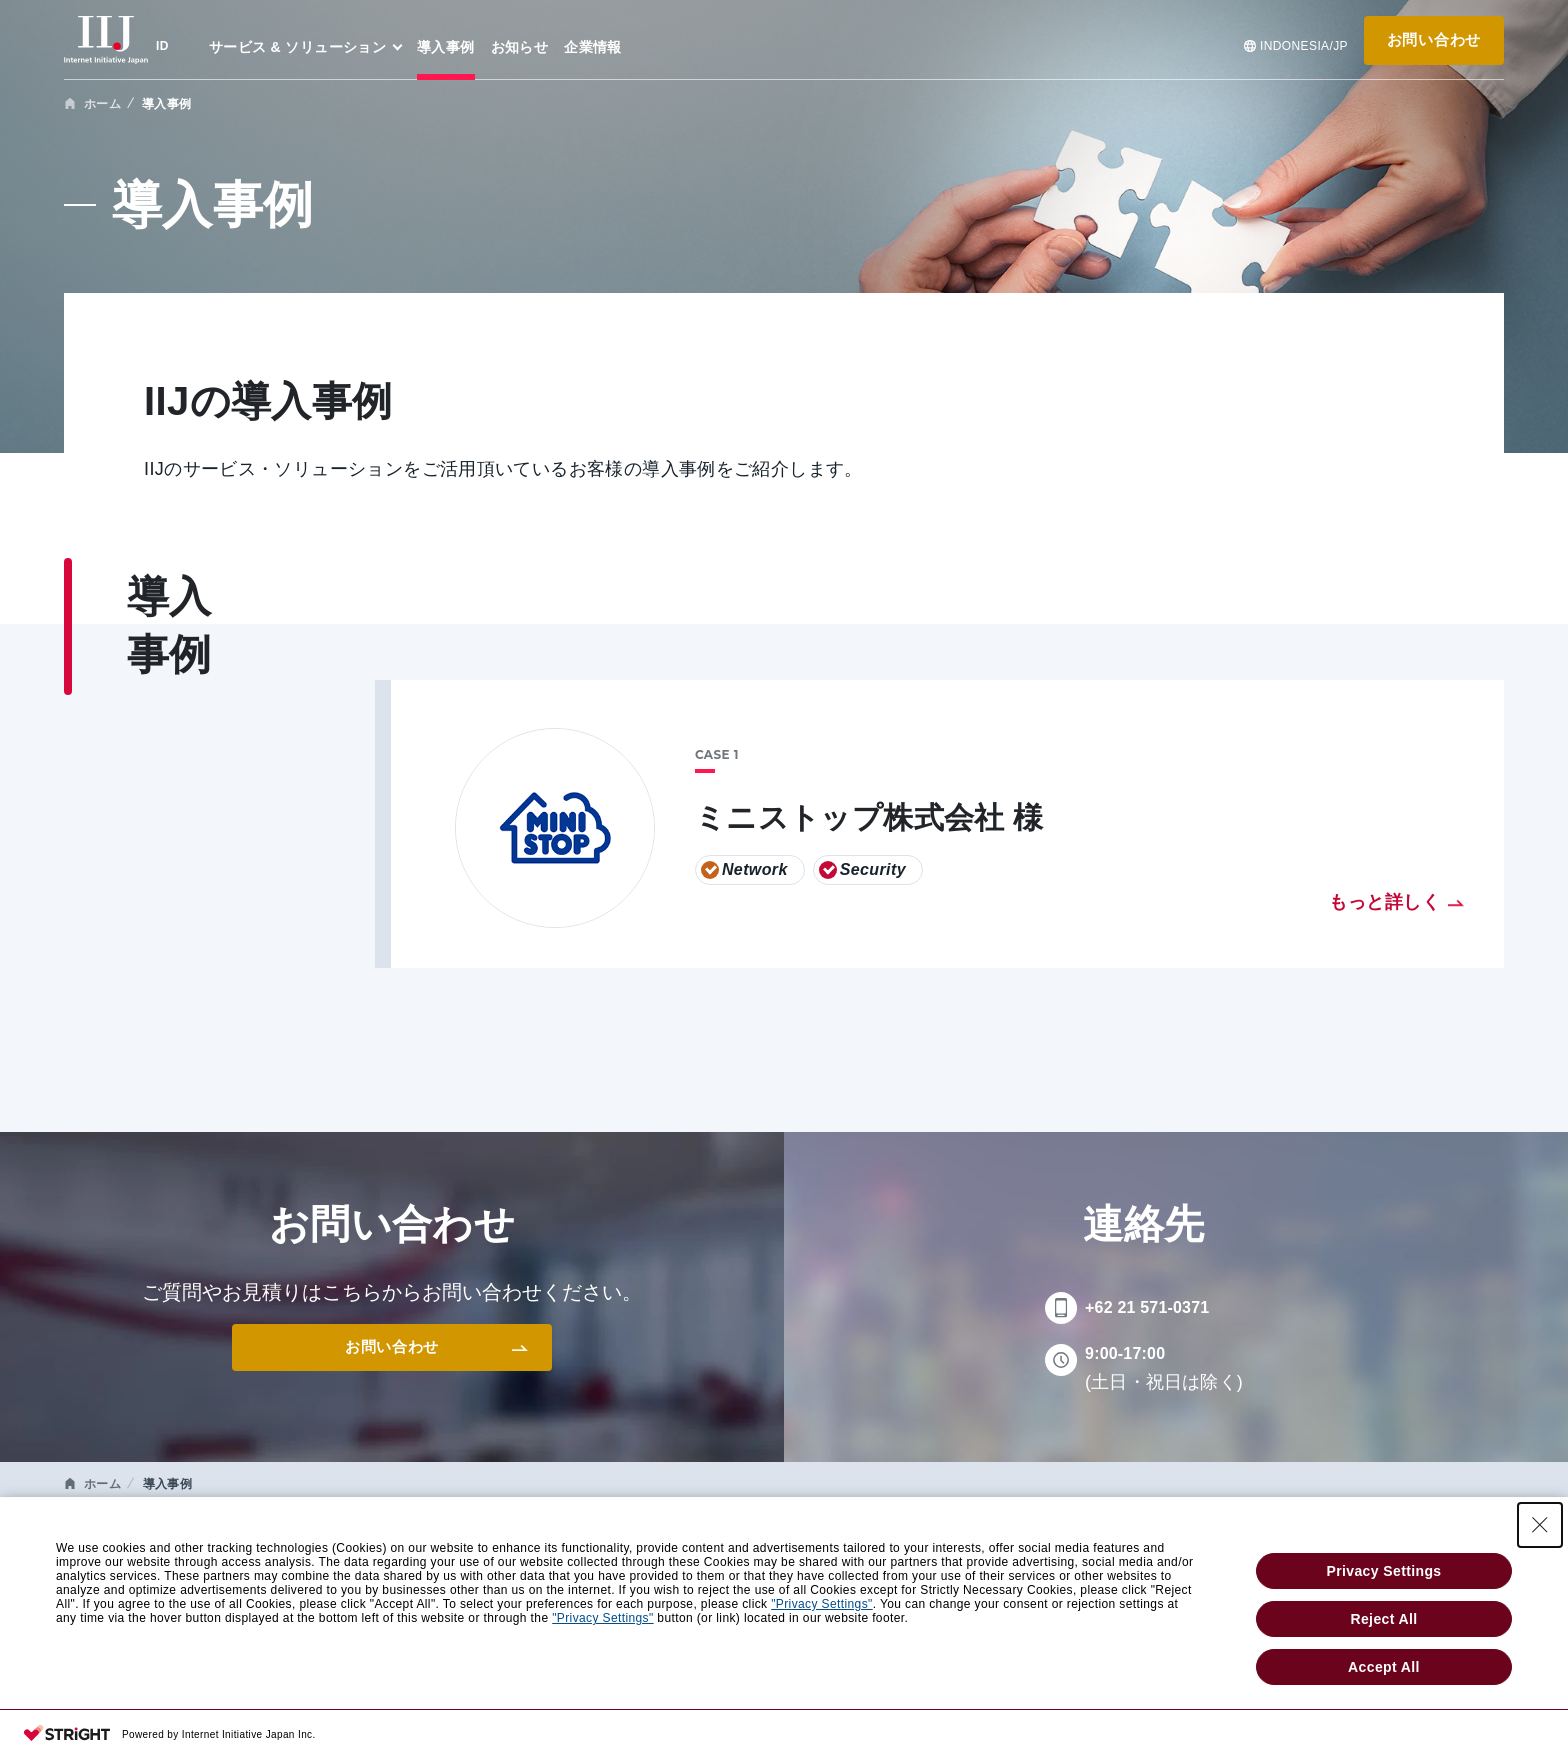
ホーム (102, 104)
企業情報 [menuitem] (593, 47)
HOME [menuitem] (86, 1546)
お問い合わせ (1434, 39)
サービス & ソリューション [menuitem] (297, 47)
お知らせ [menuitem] (520, 47)
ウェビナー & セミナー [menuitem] (608, 1546)
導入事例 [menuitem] (446, 47)
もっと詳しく (1384, 902)
